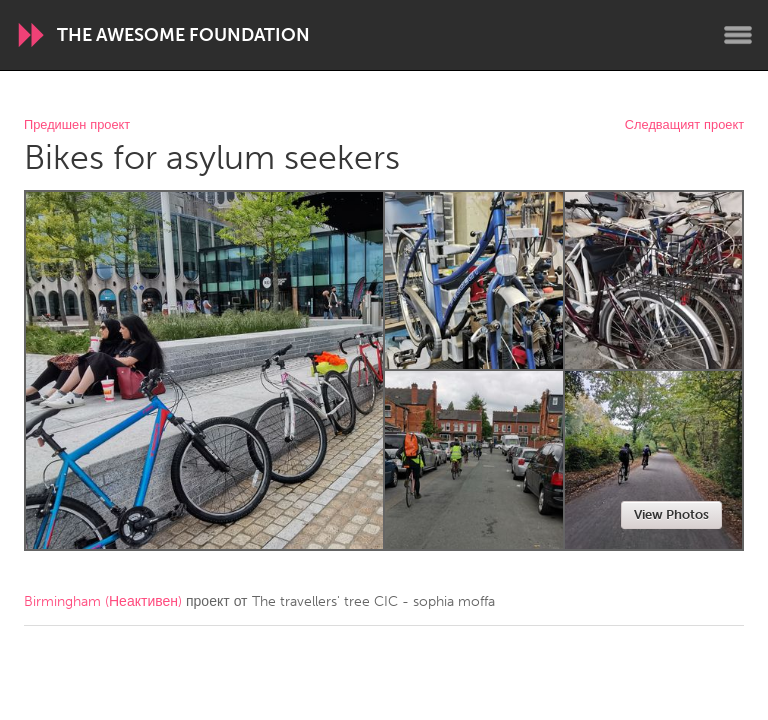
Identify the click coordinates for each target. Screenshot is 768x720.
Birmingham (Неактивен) (103, 601)
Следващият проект (684, 125)
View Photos (671, 514)
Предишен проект (77, 125)
